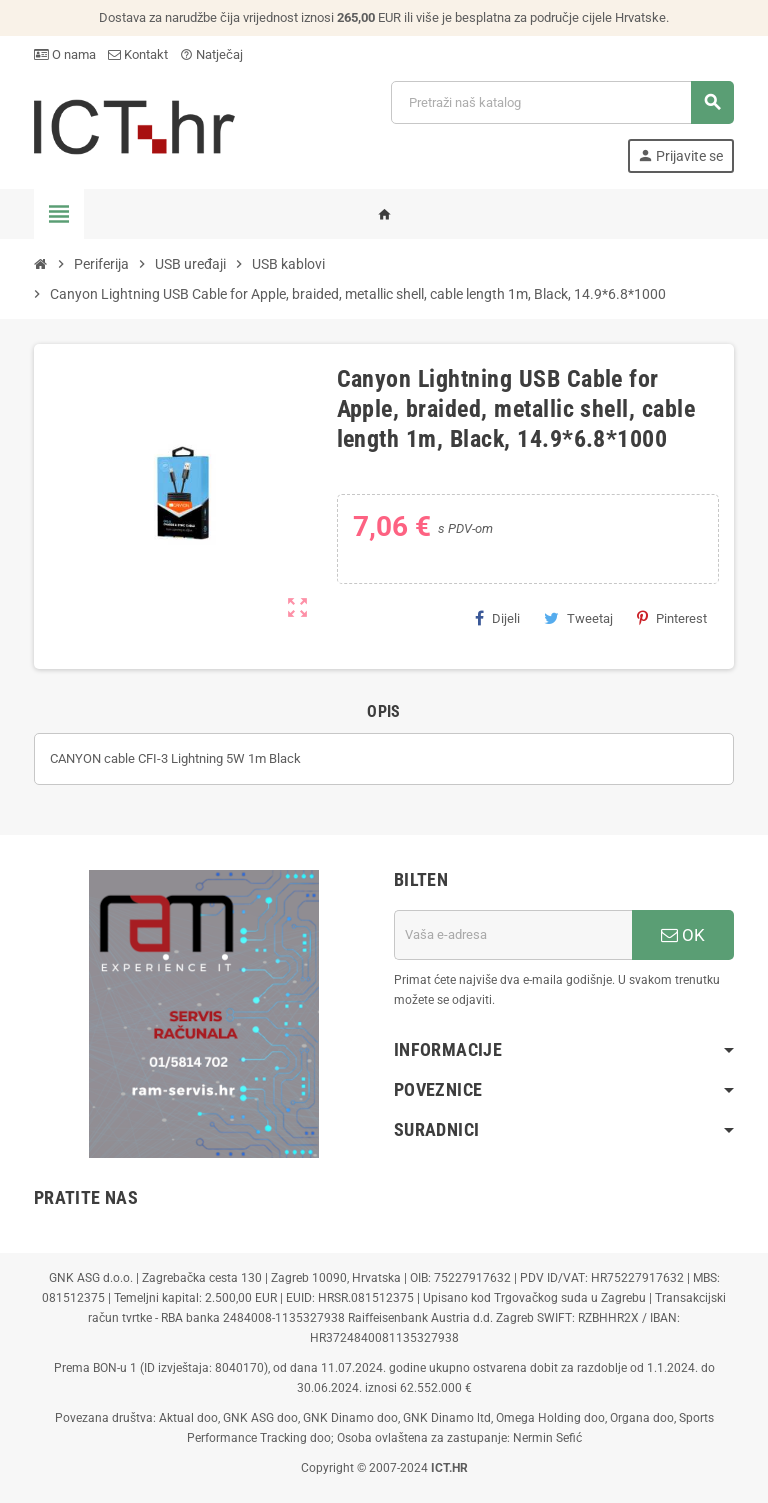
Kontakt (138, 54)
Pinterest (672, 618)
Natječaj (211, 54)
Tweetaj (578, 618)
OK (683, 935)
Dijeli (497, 618)
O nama (65, 54)
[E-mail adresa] (513, 935)
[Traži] (562, 102)
